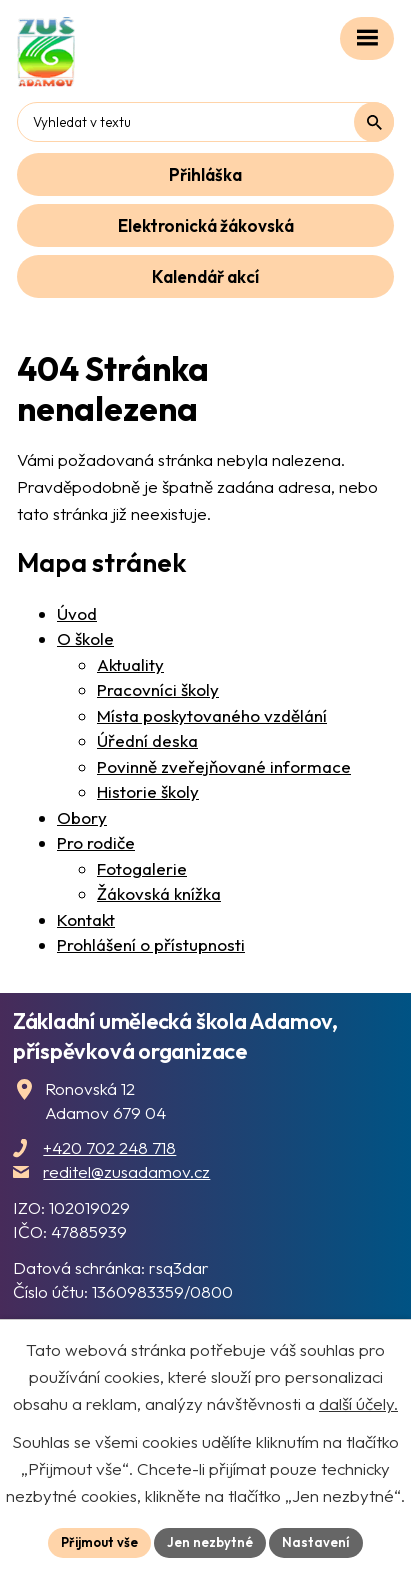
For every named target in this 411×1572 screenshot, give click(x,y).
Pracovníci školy (158, 689)
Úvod (77, 613)
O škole (85, 638)
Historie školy (148, 791)
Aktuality (130, 664)
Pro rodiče (96, 842)
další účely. (358, 1403)
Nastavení (316, 1542)
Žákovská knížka (159, 893)
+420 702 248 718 (109, 1147)
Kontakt (86, 919)
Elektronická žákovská (206, 225)
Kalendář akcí (205, 276)
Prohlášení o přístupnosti (151, 944)
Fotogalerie (142, 868)
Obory (82, 817)
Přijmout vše (99, 1542)
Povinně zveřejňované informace (224, 766)
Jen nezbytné (210, 1542)
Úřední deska (147, 740)
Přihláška (205, 174)
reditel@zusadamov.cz (126, 1171)
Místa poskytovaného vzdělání (212, 715)
